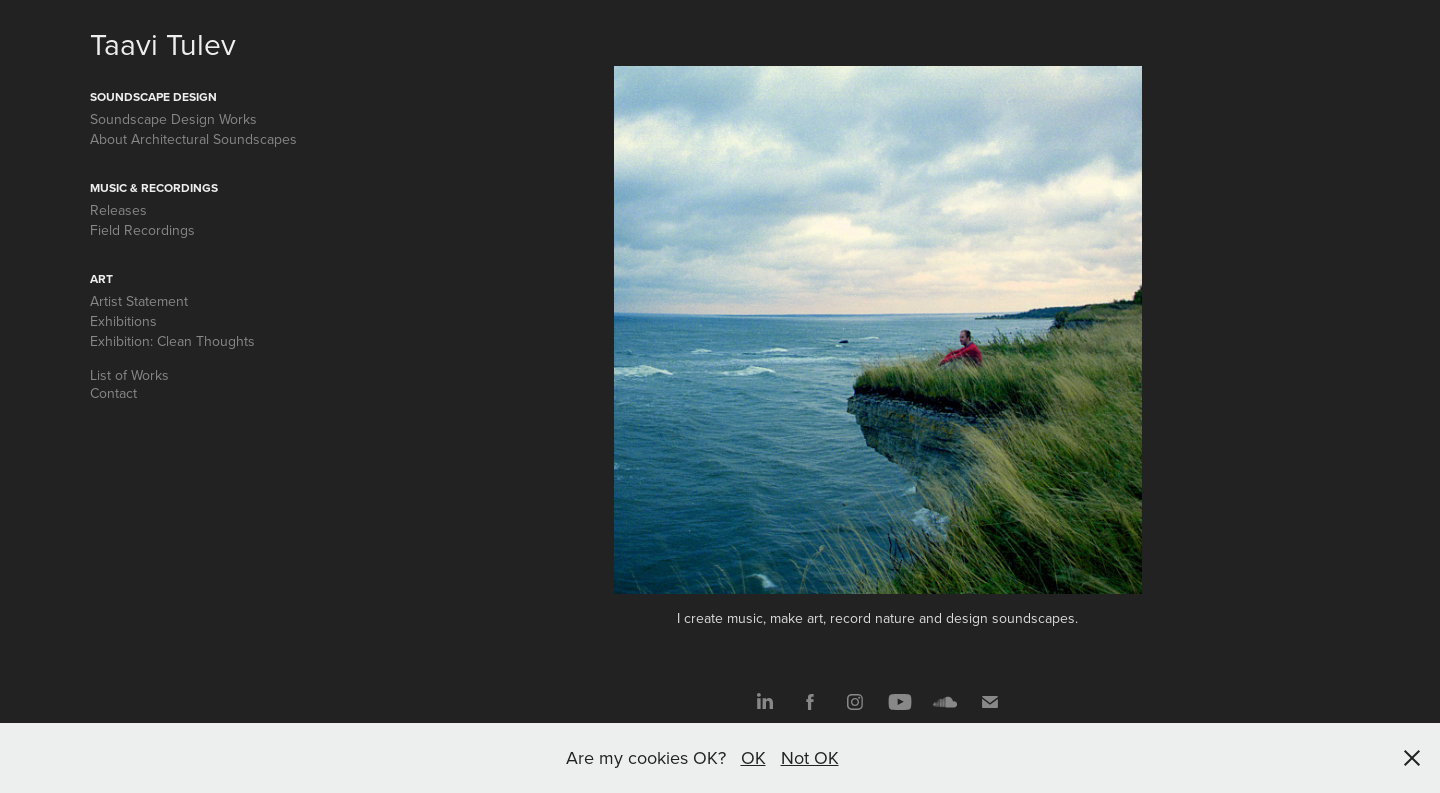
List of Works (129, 375)
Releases (118, 210)
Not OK (810, 757)
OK (753, 757)
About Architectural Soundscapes (193, 139)
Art (101, 278)
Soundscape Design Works (173, 119)
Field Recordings (142, 230)
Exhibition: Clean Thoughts (172, 341)
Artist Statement (139, 301)
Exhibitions (123, 321)
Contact (113, 393)
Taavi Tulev (163, 44)
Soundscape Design (153, 96)
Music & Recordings (154, 187)
